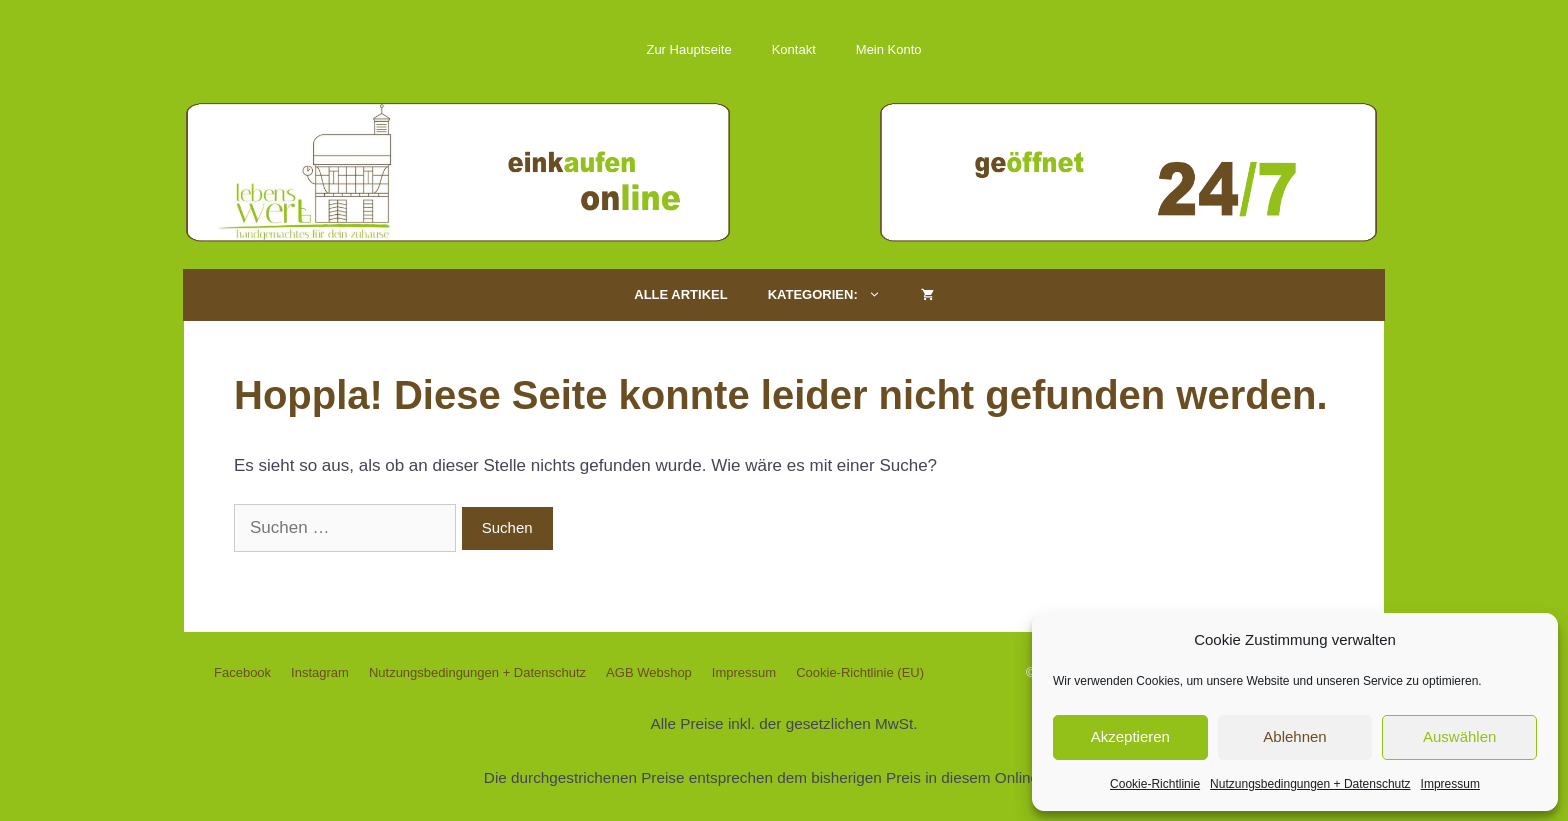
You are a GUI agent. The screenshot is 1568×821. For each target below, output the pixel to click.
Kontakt (794, 49)
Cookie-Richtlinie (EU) (860, 672)
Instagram (320, 672)
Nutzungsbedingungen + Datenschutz (1310, 784)
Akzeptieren (1130, 736)
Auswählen (1459, 736)
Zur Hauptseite (688, 49)
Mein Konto (889, 49)
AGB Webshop (649, 672)
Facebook (242, 672)
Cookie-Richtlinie (1155, 784)
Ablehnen (1294, 736)
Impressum (1450, 784)
